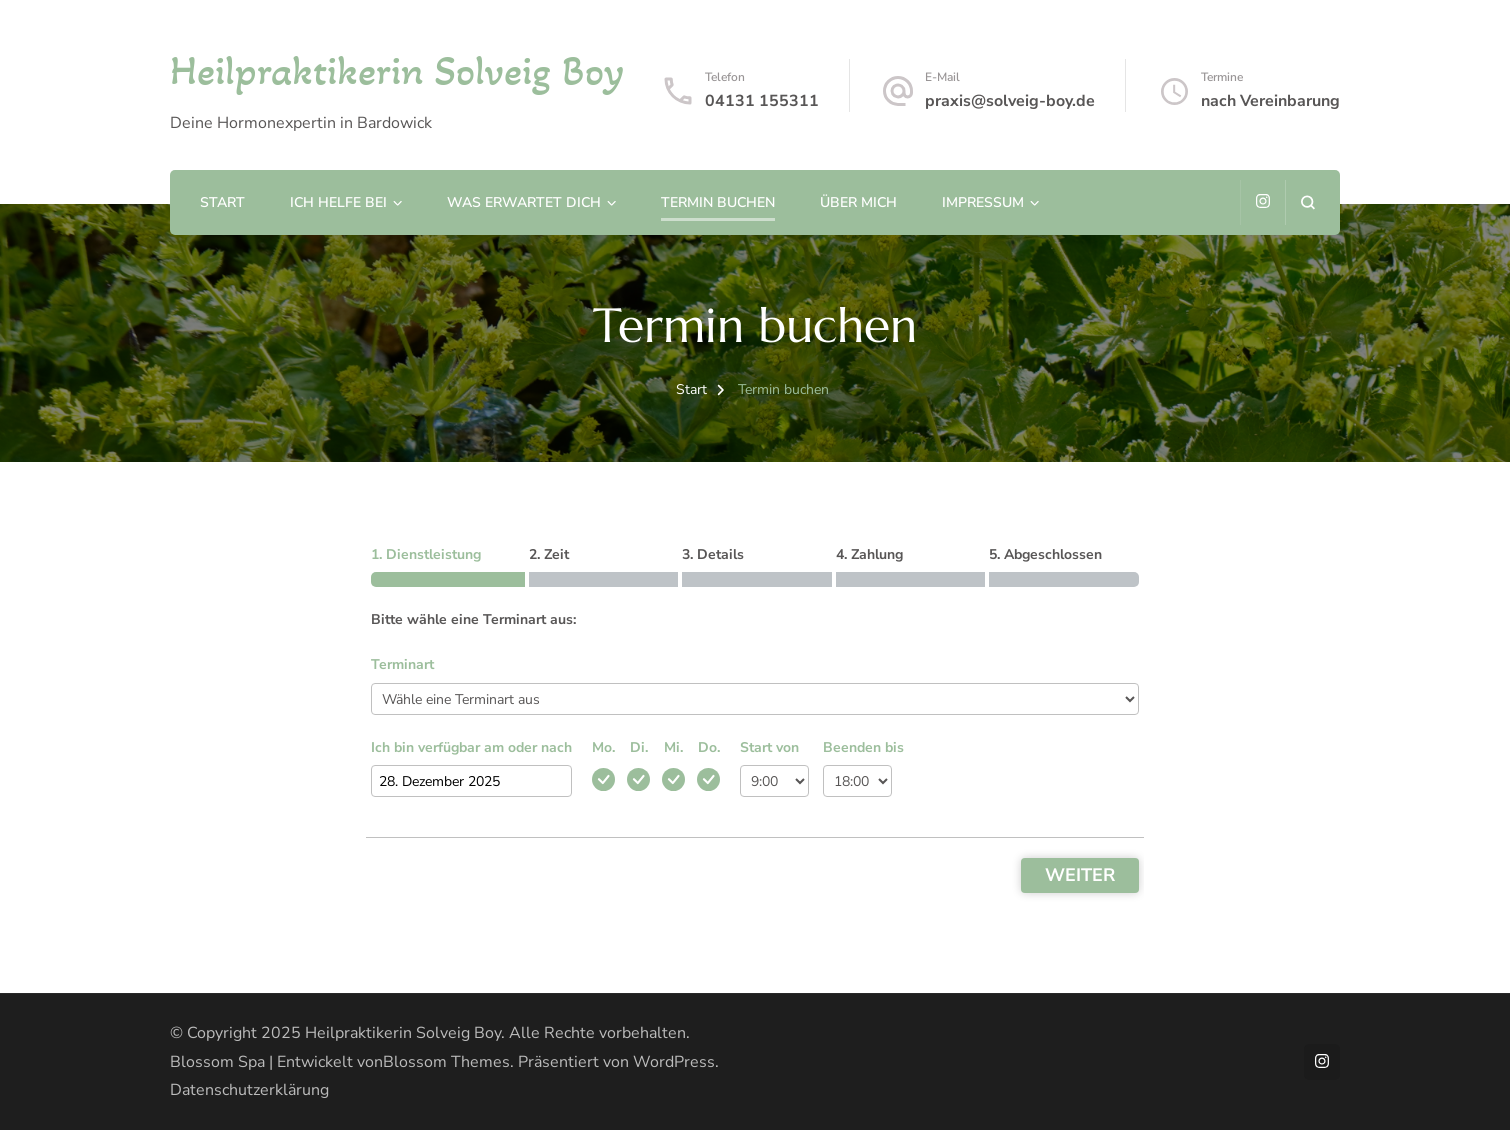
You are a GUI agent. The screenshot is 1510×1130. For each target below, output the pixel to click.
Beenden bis (863, 747)
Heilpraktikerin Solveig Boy (397, 70)
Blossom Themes (446, 1062)
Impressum (983, 202)
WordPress (674, 1062)
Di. (639, 747)
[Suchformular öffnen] (1307, 202)
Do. (709, 747)
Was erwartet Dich (524, 202)
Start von (769, 747)
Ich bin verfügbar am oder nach (471, 747)
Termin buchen (718, 202)
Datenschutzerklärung (249, 1090)
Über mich (858, 202)
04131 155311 (762, 101)
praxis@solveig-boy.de (1010, 101)
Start (222, 202)
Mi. (673, 747)
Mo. (603, 747)
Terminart (402, 664)
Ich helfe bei (338, 202)
